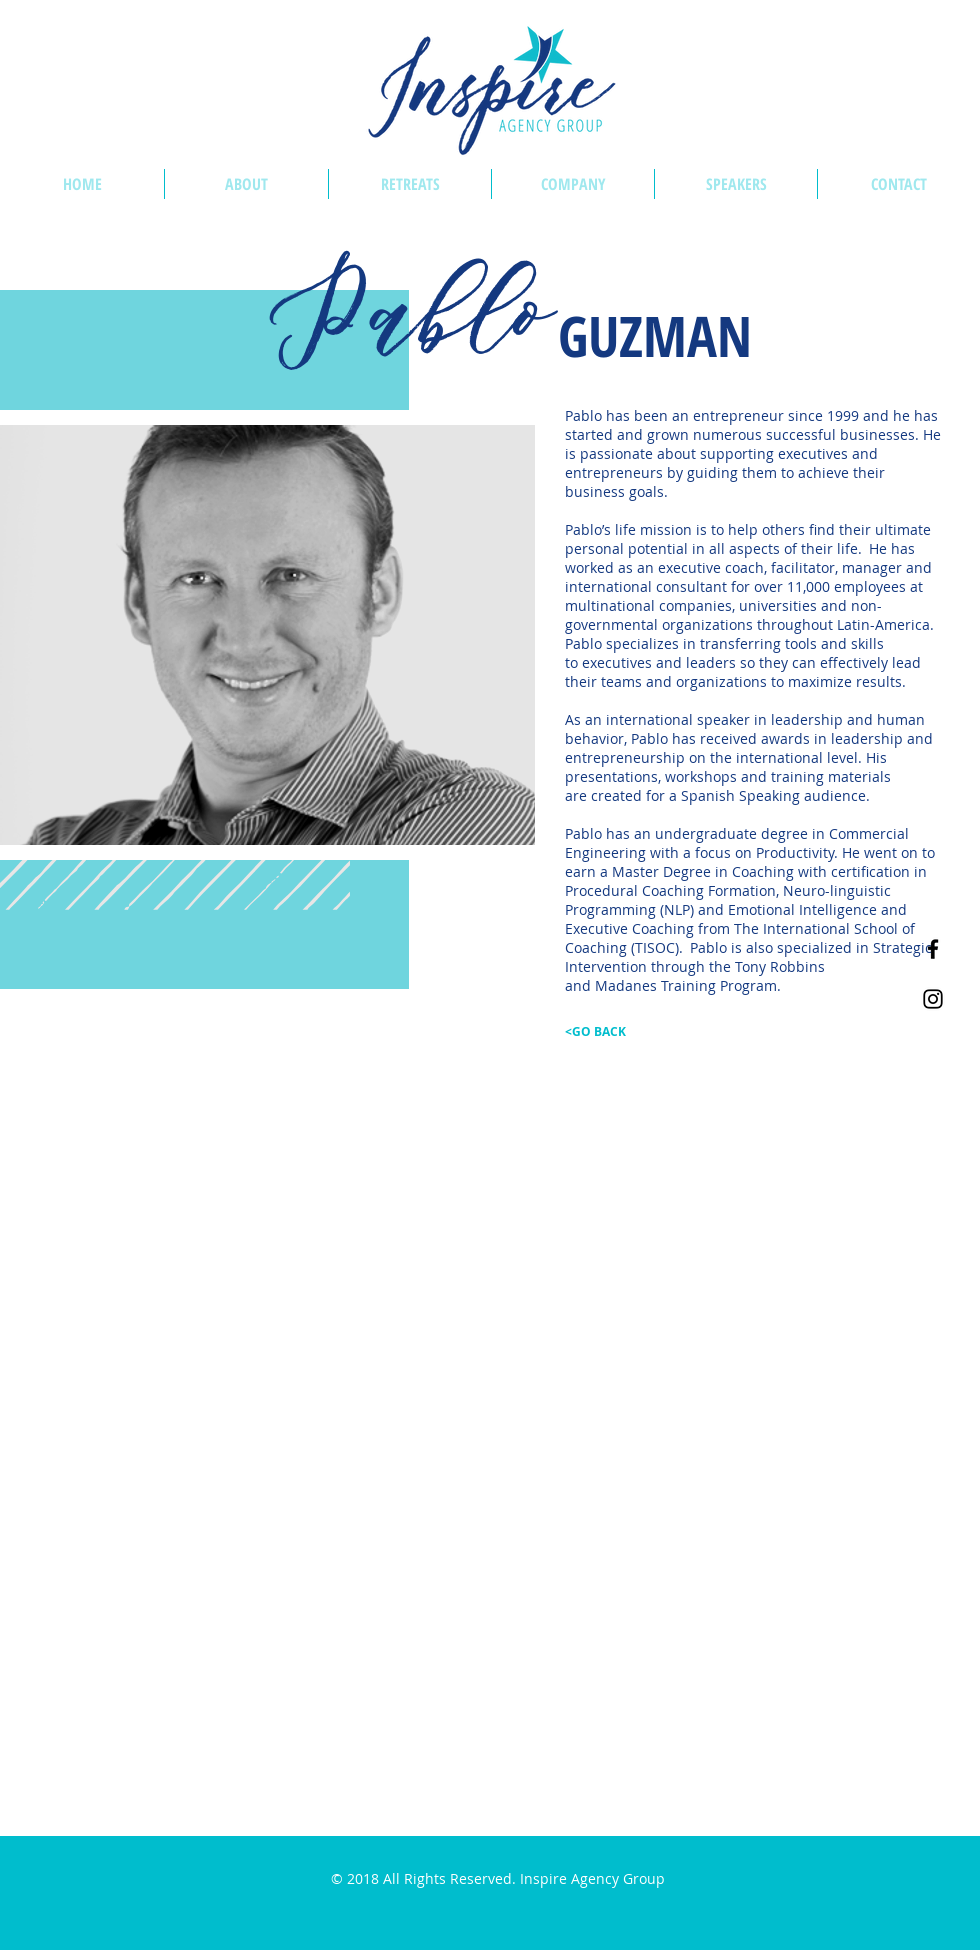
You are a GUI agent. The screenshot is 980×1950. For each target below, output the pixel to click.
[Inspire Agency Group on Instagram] (933, 999)
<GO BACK (595, 1031)
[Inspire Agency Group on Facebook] (933, 949)
